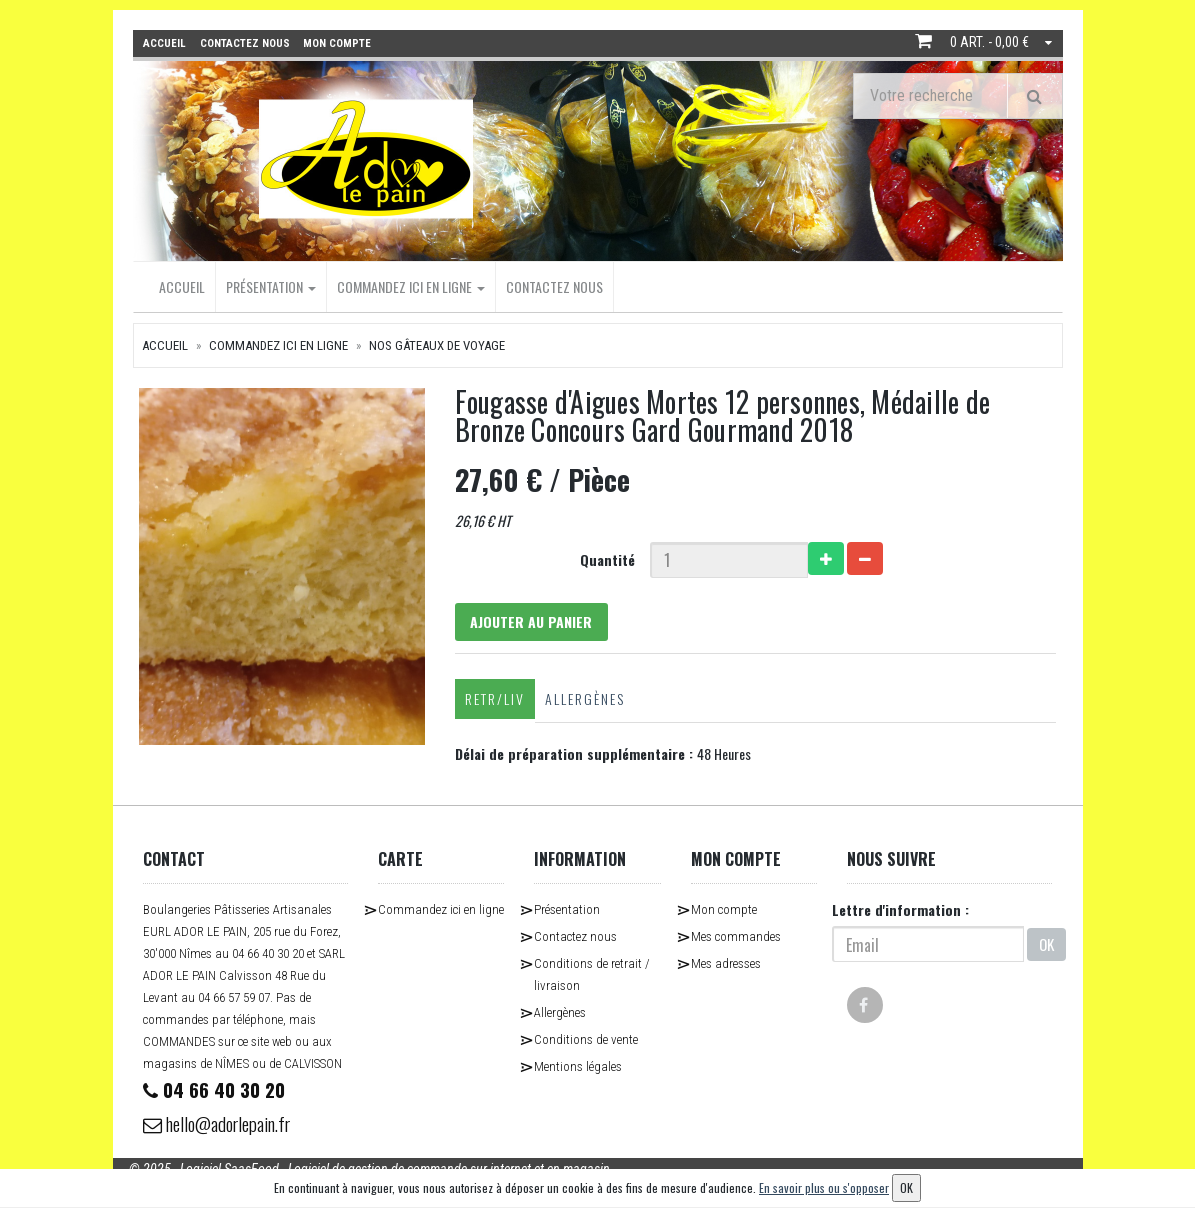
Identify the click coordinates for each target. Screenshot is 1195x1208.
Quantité (608, 558)
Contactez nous (554, 285)
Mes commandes (736, 939)
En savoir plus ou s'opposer (824, 1187)
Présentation (271, 285)
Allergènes (582, 701)
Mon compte (724, 912)
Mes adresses (726, 966)
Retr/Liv (492, 701)
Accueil (182, 285)
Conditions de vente (586, 1042)
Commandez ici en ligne (411, 285)
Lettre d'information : (900, 912)
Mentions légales (578, 1069)
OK (1046, 947)
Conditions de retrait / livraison (592, 977)
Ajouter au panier (533, 622)
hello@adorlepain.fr (225, 1128)
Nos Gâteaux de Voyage (437, 344)
